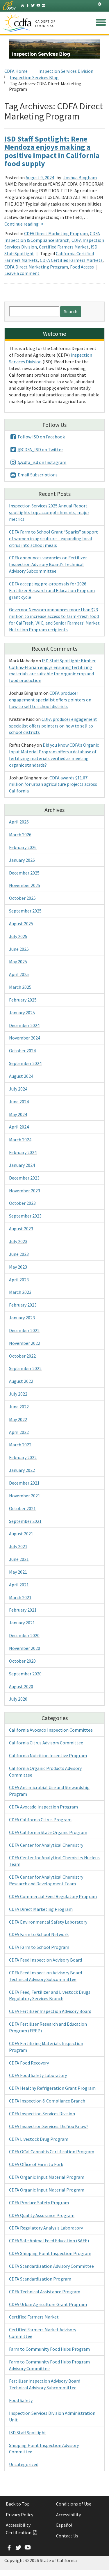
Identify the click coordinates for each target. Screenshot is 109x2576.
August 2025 (21, 923)
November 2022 (24, 1343)
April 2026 (19, 822)
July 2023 (18, 1241)
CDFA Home (16, 71)
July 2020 (18, 1699)
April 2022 (19, 1432)
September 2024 (25, 1063)
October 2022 (22, 1356)
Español (64, 2525)
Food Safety (21, 2400)
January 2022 (22, 1470)
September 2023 (25, 1216)
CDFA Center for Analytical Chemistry (46, 1845)
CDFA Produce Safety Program (39, 2202)
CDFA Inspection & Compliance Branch (47, 2101)
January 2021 (22, 1623)
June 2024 (19, 1101)
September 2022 (25, 1368)
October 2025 (22, 898)
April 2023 (19, 1279)
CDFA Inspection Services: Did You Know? (48, 2126)
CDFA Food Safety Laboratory (38, 2075)
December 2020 (24, 1635)
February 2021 (23, 1610)
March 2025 (20, 987)
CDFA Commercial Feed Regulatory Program (53, 1896)
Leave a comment (22, 273)
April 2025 (19, 974)
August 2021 (21, 1533)
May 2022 (18, 1419)
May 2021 (18, 1572)
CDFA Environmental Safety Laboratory (48, 1922)
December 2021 (24, 1483)
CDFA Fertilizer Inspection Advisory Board (50, 2011)
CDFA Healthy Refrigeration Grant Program (52, 2088)
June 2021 (19, 1559)
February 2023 (23, 1305)
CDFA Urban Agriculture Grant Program (48, 2304)
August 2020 (21, 1686)
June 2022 (19, 1406)
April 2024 (19, 1127)
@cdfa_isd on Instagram (37, 462)
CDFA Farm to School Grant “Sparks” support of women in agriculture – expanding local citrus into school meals (53, 538)
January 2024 (22, 1165)
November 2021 (24, 1496)
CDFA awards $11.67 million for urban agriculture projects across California (53, 784)
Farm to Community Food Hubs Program (49, 2349)
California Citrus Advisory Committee (46, 1743)
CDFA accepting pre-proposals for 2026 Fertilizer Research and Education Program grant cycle (52, 590)
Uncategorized (23, 2464)
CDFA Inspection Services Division (42, 2113)
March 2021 (20, 1597)
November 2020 (24, 1648)
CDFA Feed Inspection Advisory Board (45, 1960)
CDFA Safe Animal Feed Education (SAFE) (49, 2240)
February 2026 (23, 847)
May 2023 (18, 1267)
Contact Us (67, 2536)
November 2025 (24, 885)
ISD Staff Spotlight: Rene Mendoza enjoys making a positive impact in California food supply (52, 151)
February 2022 (23, 1457)
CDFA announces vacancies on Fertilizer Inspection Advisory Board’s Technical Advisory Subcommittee (48, 564)
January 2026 (22, 860)
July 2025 (18, 936)
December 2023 (24, 1178)
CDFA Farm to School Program (39, 1947)
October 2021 (22, 1508)
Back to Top (18, 2504)
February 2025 (23, 1000)
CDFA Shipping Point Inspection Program (50, 2253)
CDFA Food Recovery (29, 2063)
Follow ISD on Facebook (37, 437)
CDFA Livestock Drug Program (38, 2139)
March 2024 (20, 1139)
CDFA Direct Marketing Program (56, 233)
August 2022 (21, 1381)
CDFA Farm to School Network (39, 1934)
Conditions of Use (73, 2504)
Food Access (82, 267)
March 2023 (20, 1292)
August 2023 (21, 1228)
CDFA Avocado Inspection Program (43, 1807)
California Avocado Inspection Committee (51, 1730)
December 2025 (24, 873)
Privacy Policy (19, 2514)
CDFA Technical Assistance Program (44, 2291)
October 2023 (22, 1203)
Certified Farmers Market (64, 247)
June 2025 (19, 949)
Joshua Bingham (80, 177)
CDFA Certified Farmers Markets (71, 260)
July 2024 (18, 1089)
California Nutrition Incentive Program (48, 1755)
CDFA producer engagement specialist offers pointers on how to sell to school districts (50, 699)
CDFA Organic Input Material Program (46, 2177)
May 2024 (18, 1114)
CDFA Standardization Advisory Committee (51, 2266)
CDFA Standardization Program (40, 2279)
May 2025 (18, 961)
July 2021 (18, 1546)
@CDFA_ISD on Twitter (36, 449)
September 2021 (25, 1521)
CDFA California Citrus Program (40, 1819)
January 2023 (22, 1317)
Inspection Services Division (65, 71)
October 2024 (22, 1050)
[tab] (99, 4)
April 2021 (19, 1585)
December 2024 (24, 1025)
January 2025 (22, 1012)
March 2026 (20, 834)
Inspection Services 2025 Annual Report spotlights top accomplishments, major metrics (49, 512)
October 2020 (22, 1661)
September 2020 (25, 1674)
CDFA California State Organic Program (48, 1832)
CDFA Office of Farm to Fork (36, 2164)
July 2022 (18, 1394)
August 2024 (21, 1076)
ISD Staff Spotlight (27, 2432)
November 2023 (24, 1190)
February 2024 (23, 1152)
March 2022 (20, 1444)
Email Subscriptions (33, 475)
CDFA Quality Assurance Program (41, 2215)
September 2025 (25, 911)
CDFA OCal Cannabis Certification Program (51, 2151)
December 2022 (24, 1330)
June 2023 (19, 1254)
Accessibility (68, 2514)
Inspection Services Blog (34, 77)
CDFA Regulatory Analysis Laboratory (46, 2228)
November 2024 (24, 1038)
